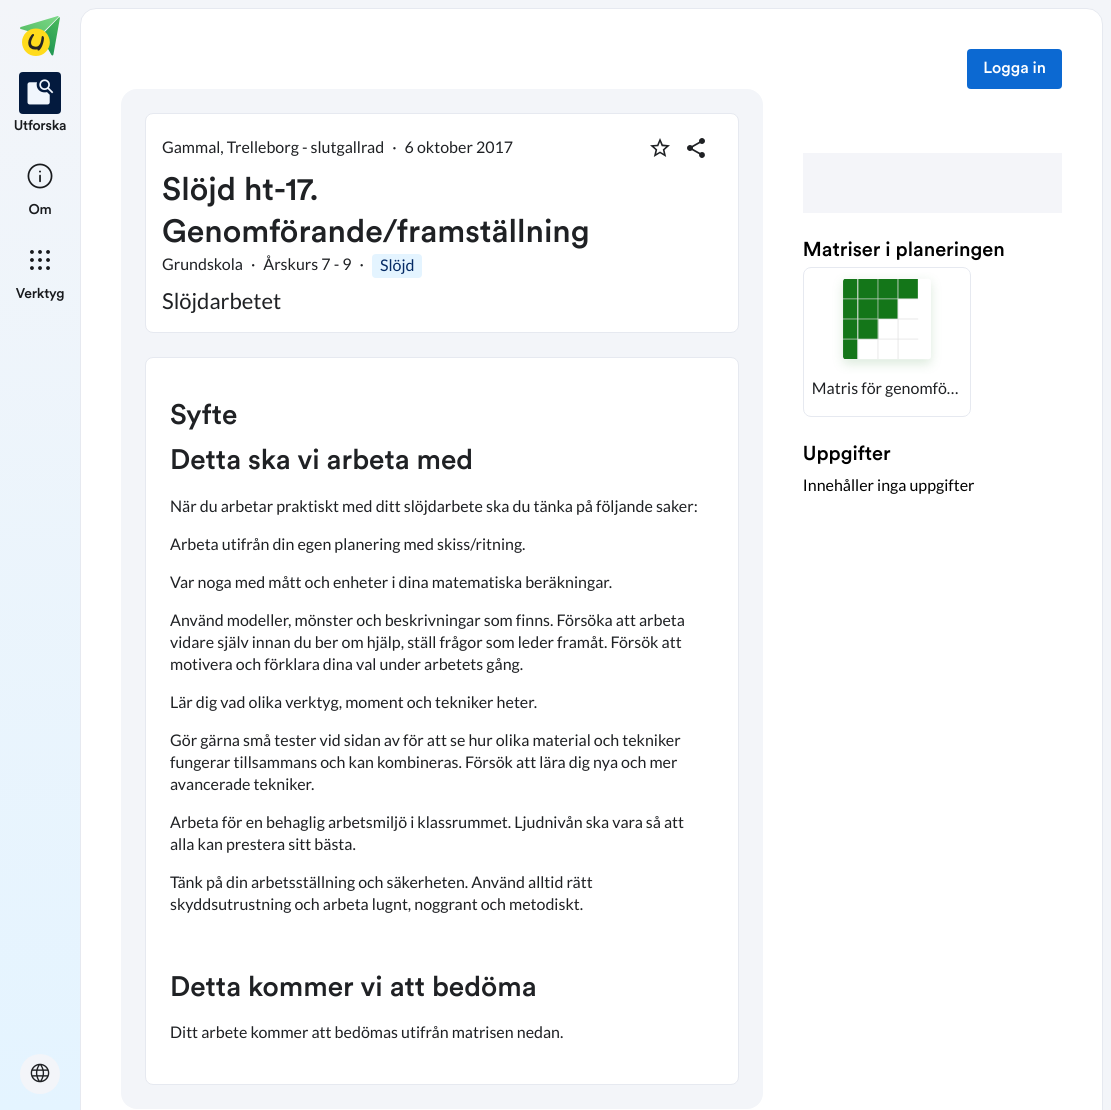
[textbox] (442, 721)
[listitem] (40, 104)
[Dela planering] (696, 148)
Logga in (1014, 69)
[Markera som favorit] (660, 148)
